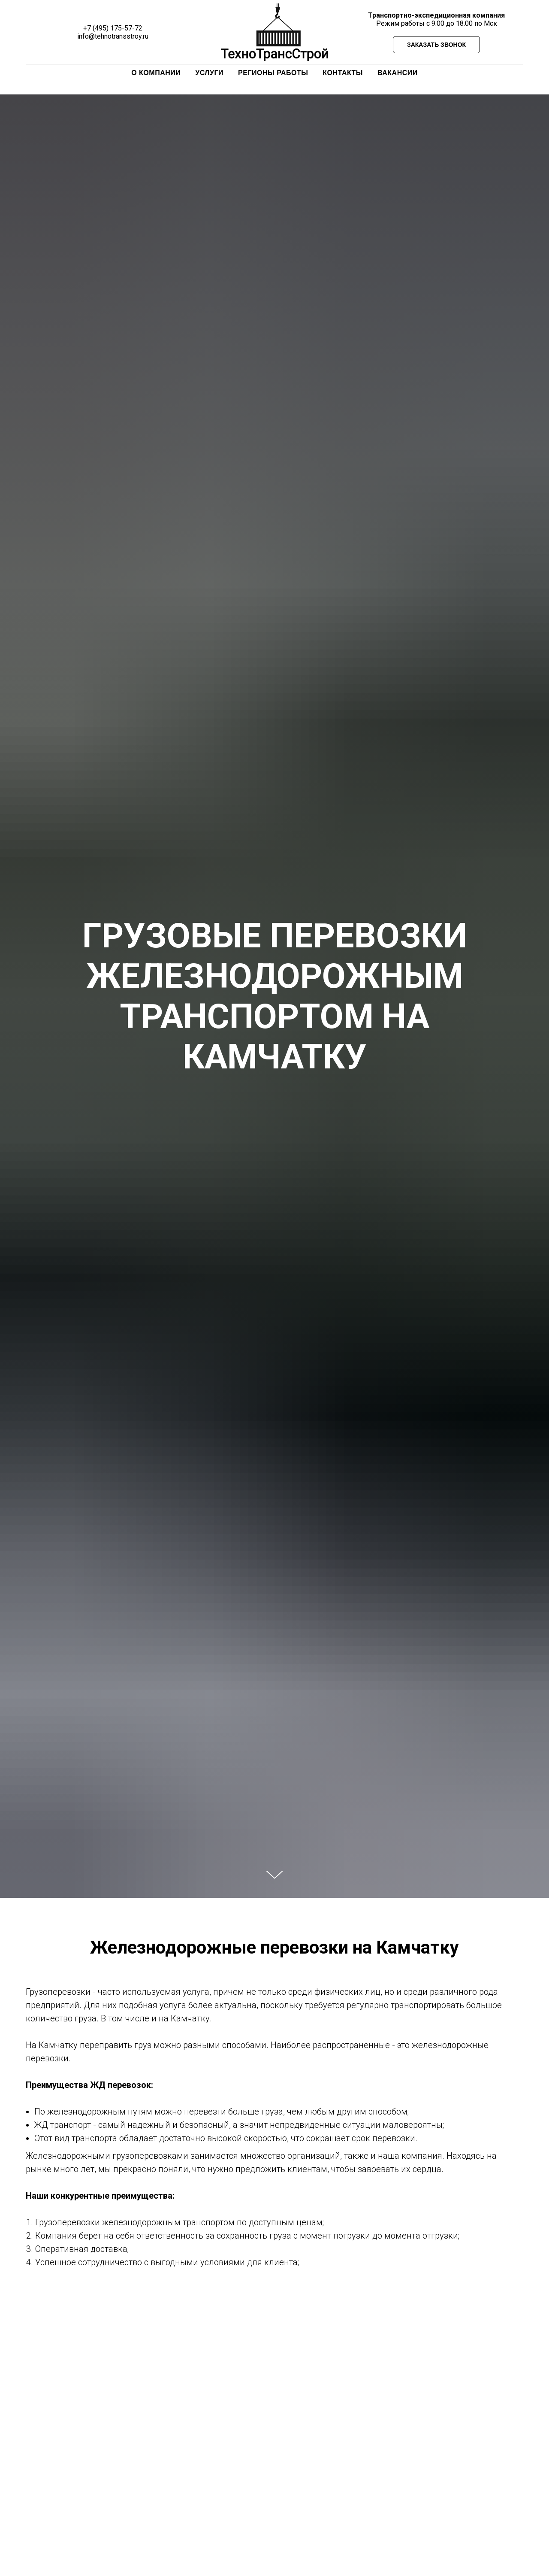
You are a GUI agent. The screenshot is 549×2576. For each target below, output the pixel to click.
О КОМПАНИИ (156, 72)
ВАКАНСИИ (397, 72)
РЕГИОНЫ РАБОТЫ (273, 72)
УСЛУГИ (209, 72)
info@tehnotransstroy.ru (112, 36)
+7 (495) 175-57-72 (112, 28)
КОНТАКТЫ (343, 72)
